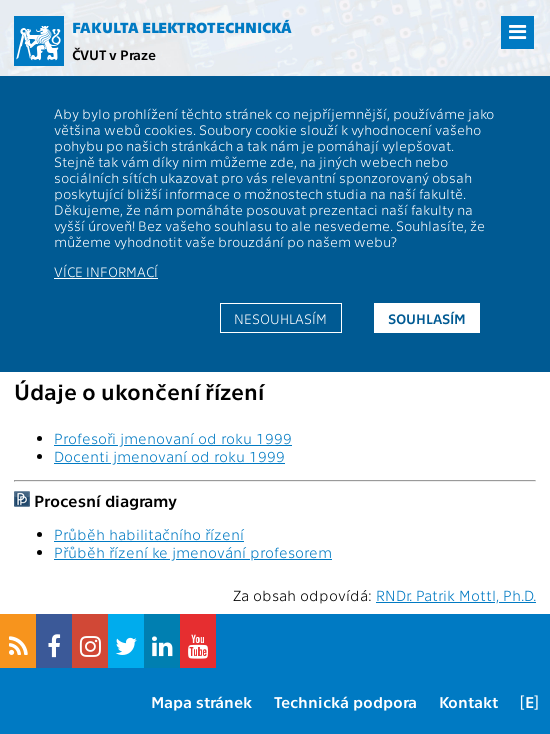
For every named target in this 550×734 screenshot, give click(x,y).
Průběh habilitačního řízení (149, 534)
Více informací (106, 271)
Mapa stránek (201, 701)
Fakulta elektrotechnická (182, 27)
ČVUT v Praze (114, 54)
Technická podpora (345, 701)
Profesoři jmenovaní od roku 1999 (173, 438)
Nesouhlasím (280, 318)
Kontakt (468, 701)
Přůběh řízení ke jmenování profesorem (193, 552)
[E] (529, 701)
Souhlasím (427, 318)
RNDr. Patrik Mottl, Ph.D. (456, 595)
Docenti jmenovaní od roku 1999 (169, 456)
